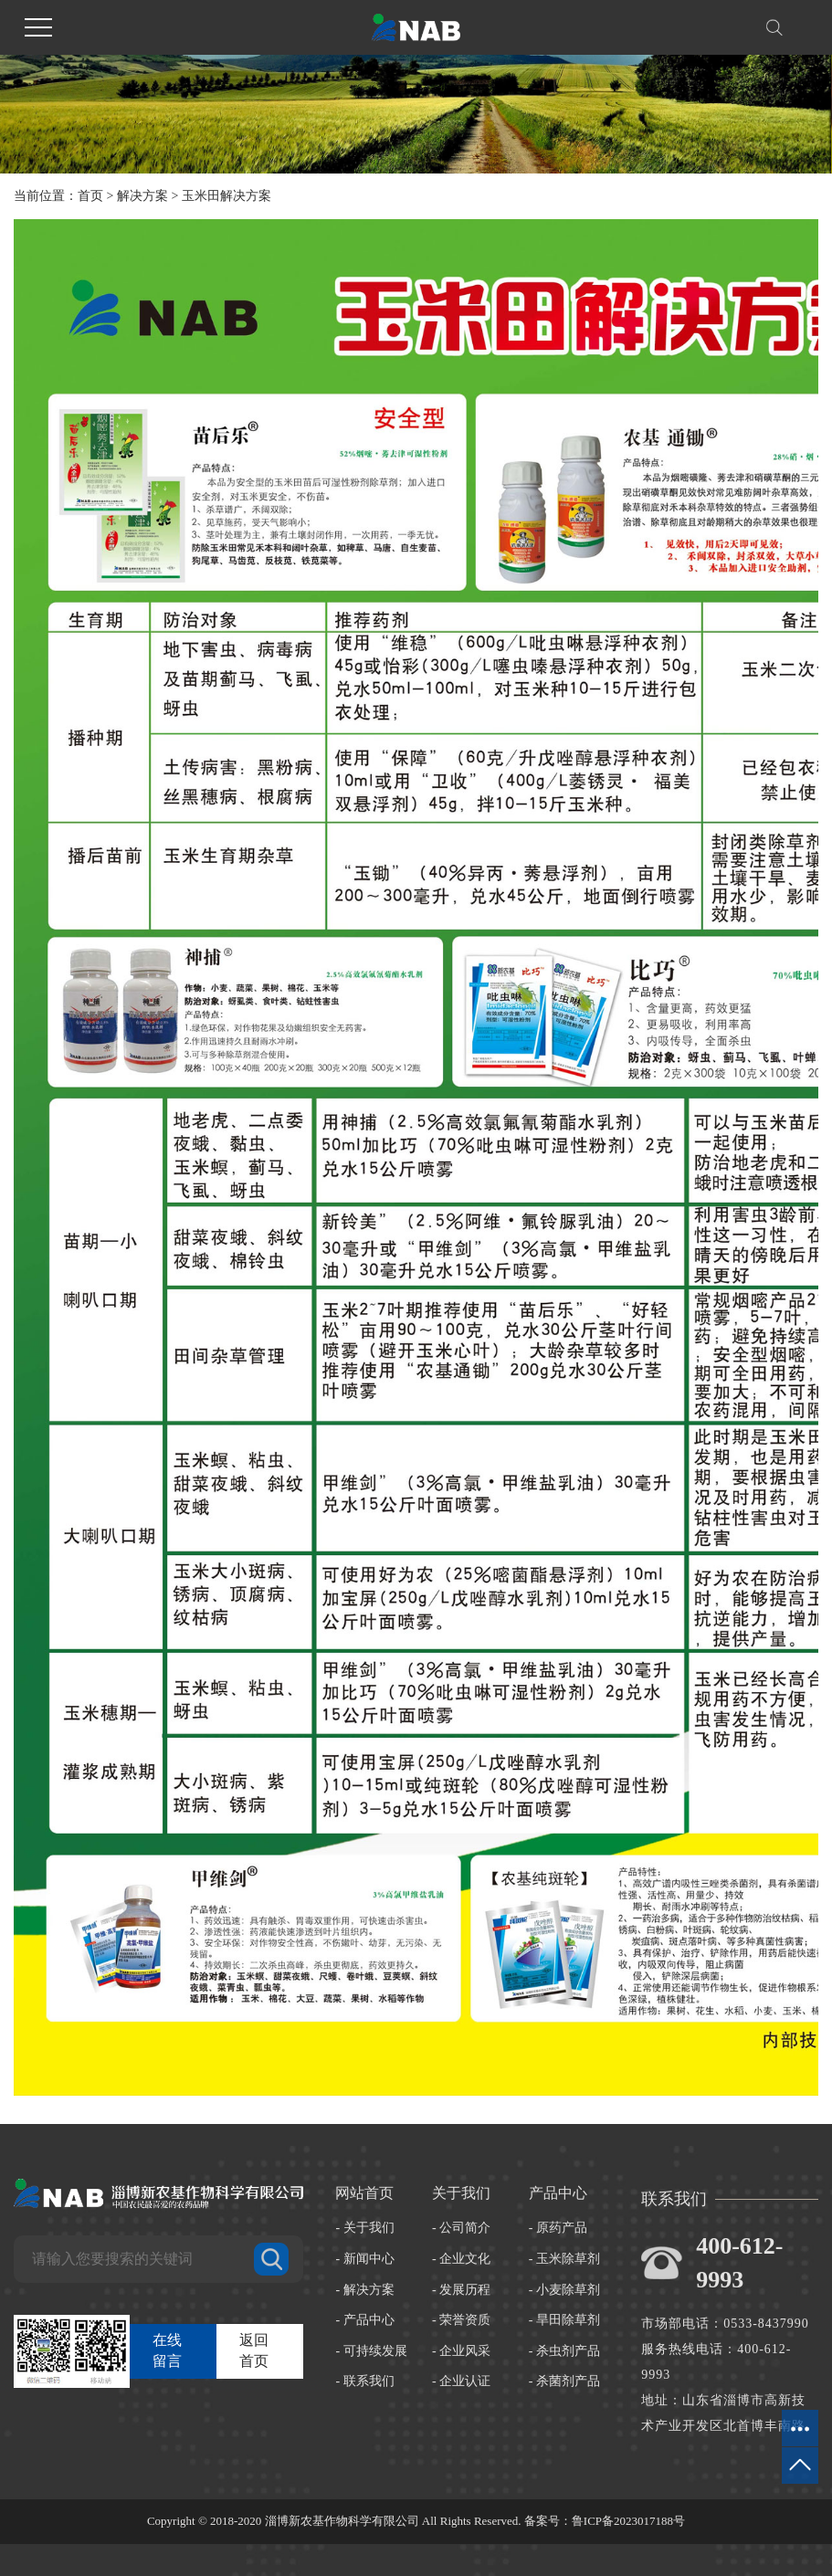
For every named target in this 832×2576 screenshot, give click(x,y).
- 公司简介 (461, 2227)
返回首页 (254, 2350)
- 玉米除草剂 (564, 2259)
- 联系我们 (364, 2381)
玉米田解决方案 (226, 196)
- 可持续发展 (370, 2351)
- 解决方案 (364, 2290)
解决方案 (142, 196)
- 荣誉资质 (461, 2320)
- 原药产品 (558, 2227)
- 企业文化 (461, 2259)
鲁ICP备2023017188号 (628, 2521)
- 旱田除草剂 (564, 2320)
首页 (90, 196)
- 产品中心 (364, 2320)
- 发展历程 (461, 2290)
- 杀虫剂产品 (564, 2351)
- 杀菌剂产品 (564, 2381)
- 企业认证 (461, 2381)
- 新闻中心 (364, 2259)
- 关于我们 (364, 2227)
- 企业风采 (461, 2351)
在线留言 (167, 2350)
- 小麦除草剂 (564, 2290)
